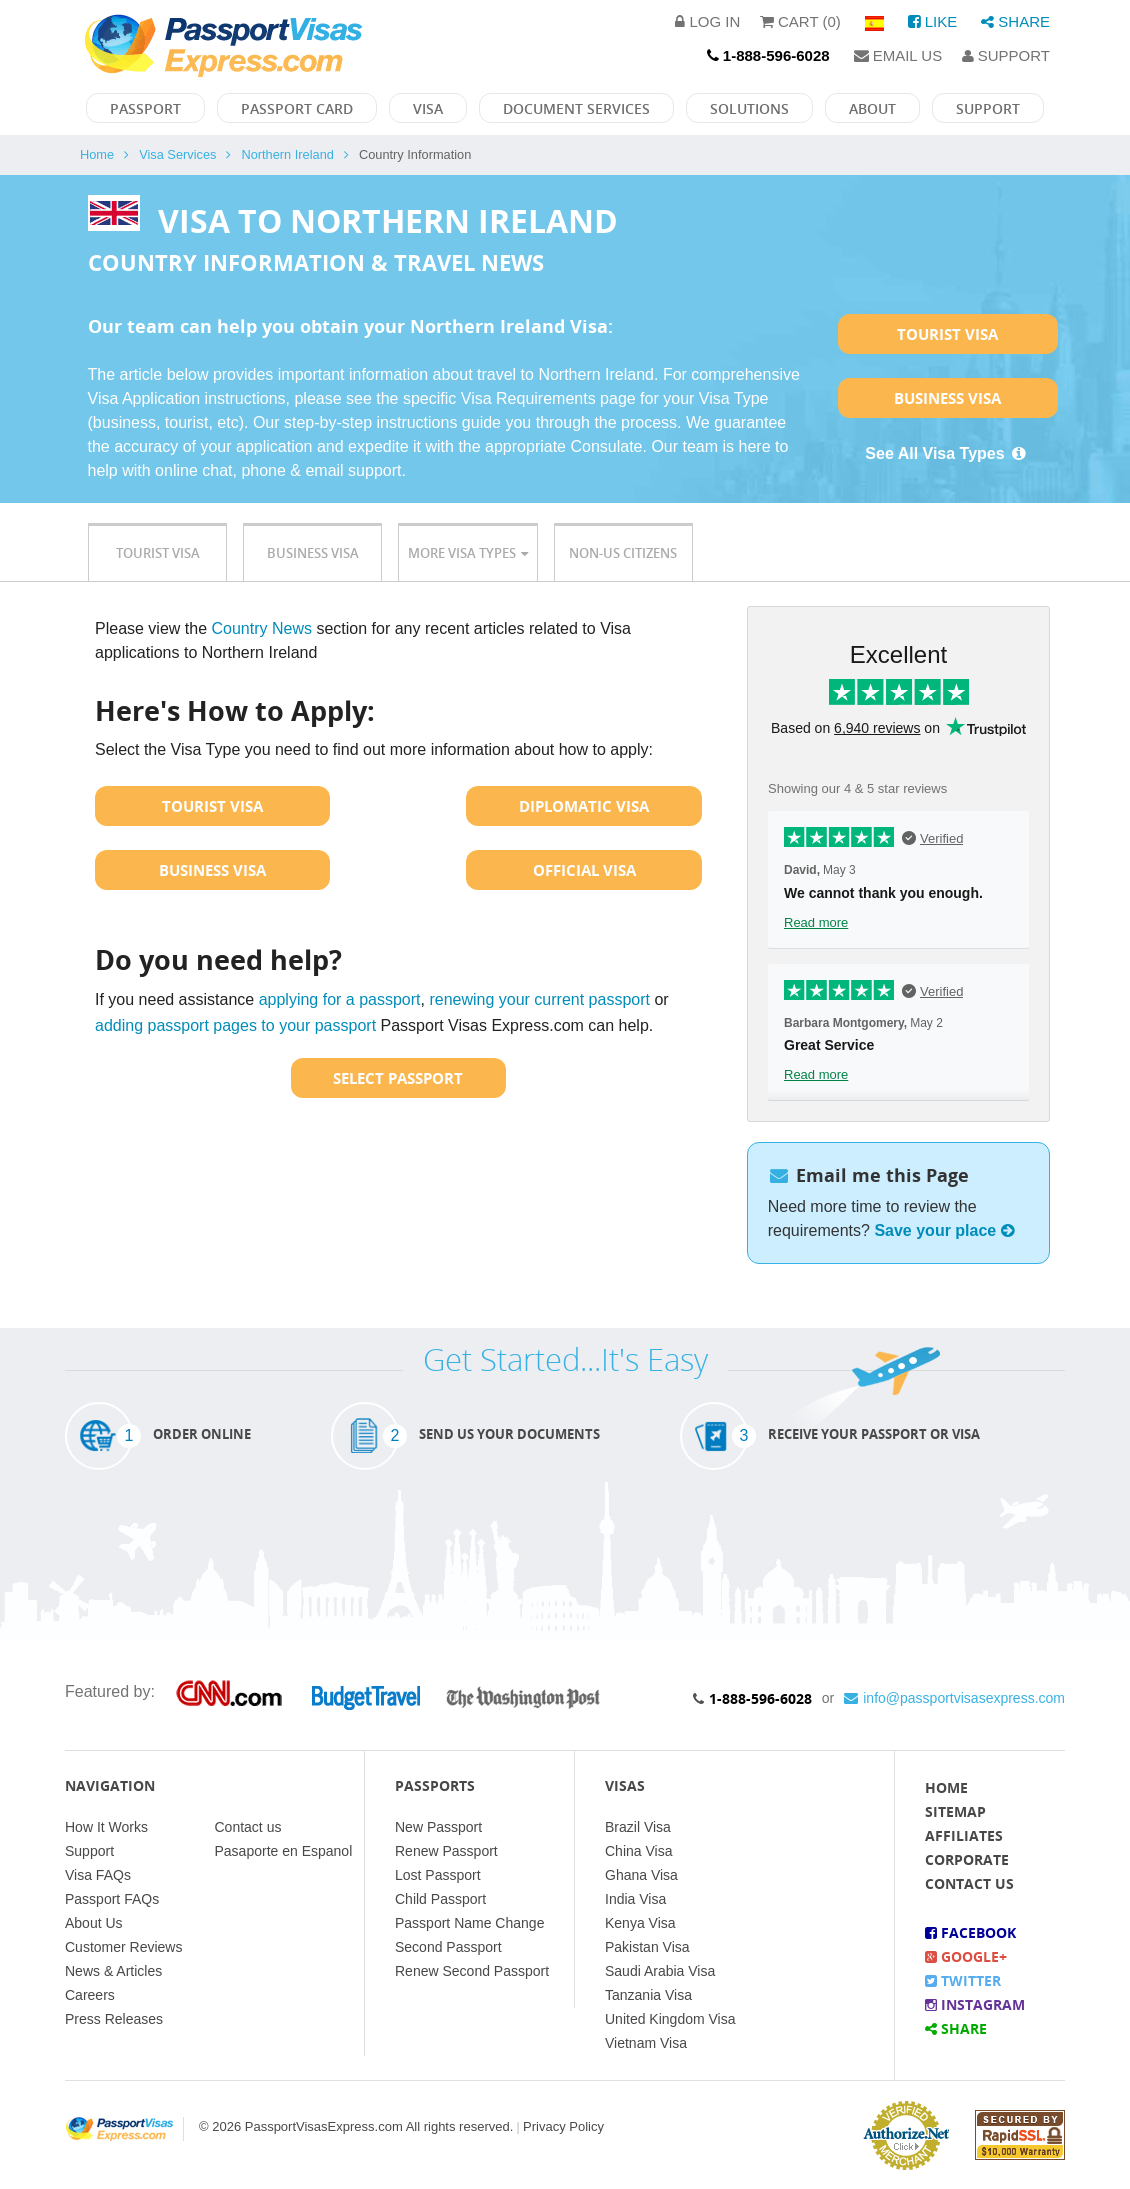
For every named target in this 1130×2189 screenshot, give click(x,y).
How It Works (106, 1827)
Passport (145, 108)
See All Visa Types (947, 453)
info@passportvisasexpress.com (954, 1698)
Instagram (975, 2004)
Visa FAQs (98, 1875)
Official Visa (584, 870)
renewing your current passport (539, 999)
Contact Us (969, 1883)
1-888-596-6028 (760, 1698)
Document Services (576, 108)
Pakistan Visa (647, 1947)
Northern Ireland (287, 154)
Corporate (967, 1859)
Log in (707, 21)
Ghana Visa (641, 1875)
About (872, 108)
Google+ (966, 1956)
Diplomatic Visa (584, 806)
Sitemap (955, 1811)
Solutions (749, 108)
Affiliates (964, 1835)
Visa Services (177, 154)
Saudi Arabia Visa (660, 1971)
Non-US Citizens (623, 553)
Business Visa (947, 398)
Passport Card (297, 108)
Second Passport (448, 1947)
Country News (262, 628)
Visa (428, 108)
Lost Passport (438, 1875)
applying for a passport (340, 999)
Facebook (970, 1932)
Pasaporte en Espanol (284, 1851)
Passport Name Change (469, 1923)
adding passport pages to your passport (235, 1025)
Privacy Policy (563, 2126)
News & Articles (113, 1971)
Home (97, 154)
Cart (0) (800, 21)
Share (1015, 21)
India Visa (635, 1899)
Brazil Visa (638, 1827)
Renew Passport (446, 1851)
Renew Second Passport (472, 1971)
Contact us (248, 1827)
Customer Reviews (123, 1947)
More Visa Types (468, 553)
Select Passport (398, 1078)
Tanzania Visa (648, 1995)
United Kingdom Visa (670, 2019)
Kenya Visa (640, 1923)
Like (933, 21)
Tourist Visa (947, 334)
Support (1006, 55)
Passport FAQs (112, 1899)
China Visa (638, 1851)
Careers (90, 1995)
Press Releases (114, 2019)
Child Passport (440, 1899)
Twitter (963, 1980)
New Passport (438, 1827)
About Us (94, 1923)
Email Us (898, 55)
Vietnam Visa (646, 2043)
